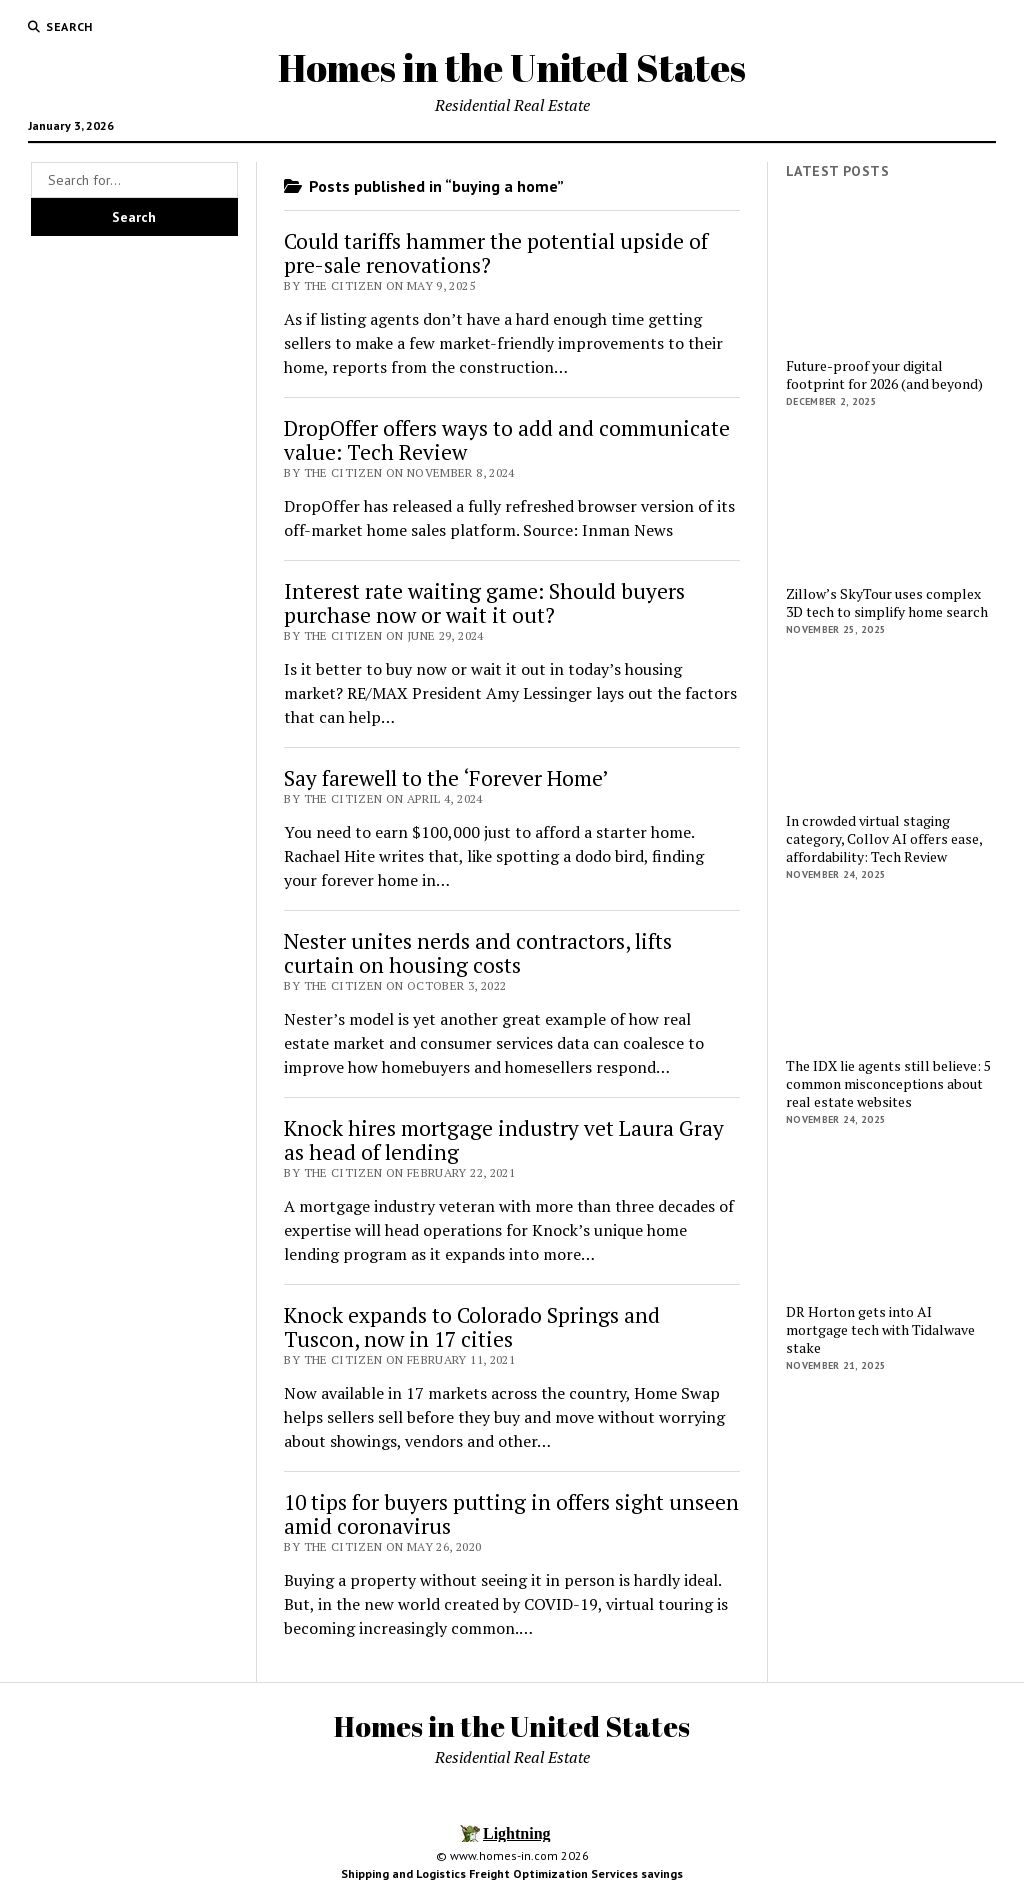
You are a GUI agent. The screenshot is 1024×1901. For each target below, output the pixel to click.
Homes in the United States (512, 67)
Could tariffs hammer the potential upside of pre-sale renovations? (496, 253)
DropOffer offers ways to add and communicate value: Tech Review (507, 440)
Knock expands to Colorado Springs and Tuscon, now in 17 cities (472, 1327)
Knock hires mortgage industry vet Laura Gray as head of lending (504, 1140)
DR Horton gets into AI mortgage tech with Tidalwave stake (880, 1330)
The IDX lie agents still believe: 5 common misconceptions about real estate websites (888, 1084)
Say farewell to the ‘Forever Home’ (446, 778)
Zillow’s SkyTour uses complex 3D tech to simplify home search (887, 603)
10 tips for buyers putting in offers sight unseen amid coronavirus (511, 1514)
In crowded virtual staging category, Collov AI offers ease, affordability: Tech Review (884, 839)
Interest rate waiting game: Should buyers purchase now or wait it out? (484, 603)
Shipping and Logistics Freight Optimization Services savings (512, 1873)
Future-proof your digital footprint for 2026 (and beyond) (884, 375)
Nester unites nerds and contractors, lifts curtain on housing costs (478, 953)
